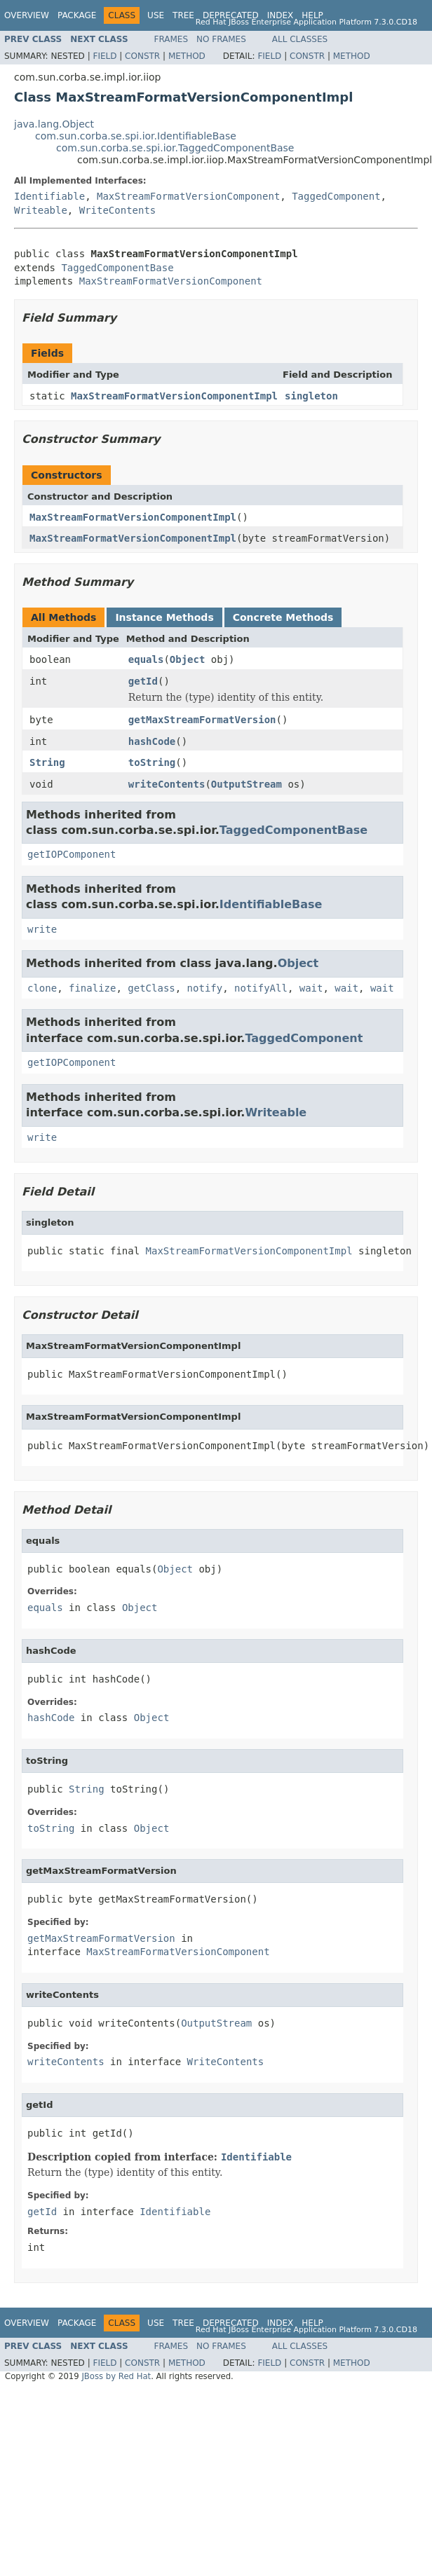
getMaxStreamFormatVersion (202, 719)
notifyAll (261, 988)
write (42, 929)
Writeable (40, 210)
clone (42, 988)
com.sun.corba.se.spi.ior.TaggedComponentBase (175, 147)
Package (77, 15)
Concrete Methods (283, 617)
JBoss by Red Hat (116, 2376)
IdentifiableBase (271, 904)
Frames (171, 39)
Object (187, 659)
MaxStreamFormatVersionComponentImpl (174, 396)
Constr (142, 56)
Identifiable (49, 196)
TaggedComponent (336, 196)
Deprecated (231, 15)
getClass (151, 988)
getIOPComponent (71, 854)
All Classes (300, 39)
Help (312, 15)
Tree (183, 15)
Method (186, 56)
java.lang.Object (54, 124)
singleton (311, 396)
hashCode (151, 741)
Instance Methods (164, 617)
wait (311, 988)
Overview (26, 15)
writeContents (166, 784)
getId (143, 681)
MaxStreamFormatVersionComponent (188, 196)
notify (205, 988)
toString (151, 762)
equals (146, 659)
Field (104, 56)
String (47, 762)
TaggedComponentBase (117, 267)
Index (280, 15)
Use (155, 15)
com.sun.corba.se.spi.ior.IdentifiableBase (135, 136)
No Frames (221, 39)
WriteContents (117, 210)
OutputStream (246, 784)
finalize (92, 988)
